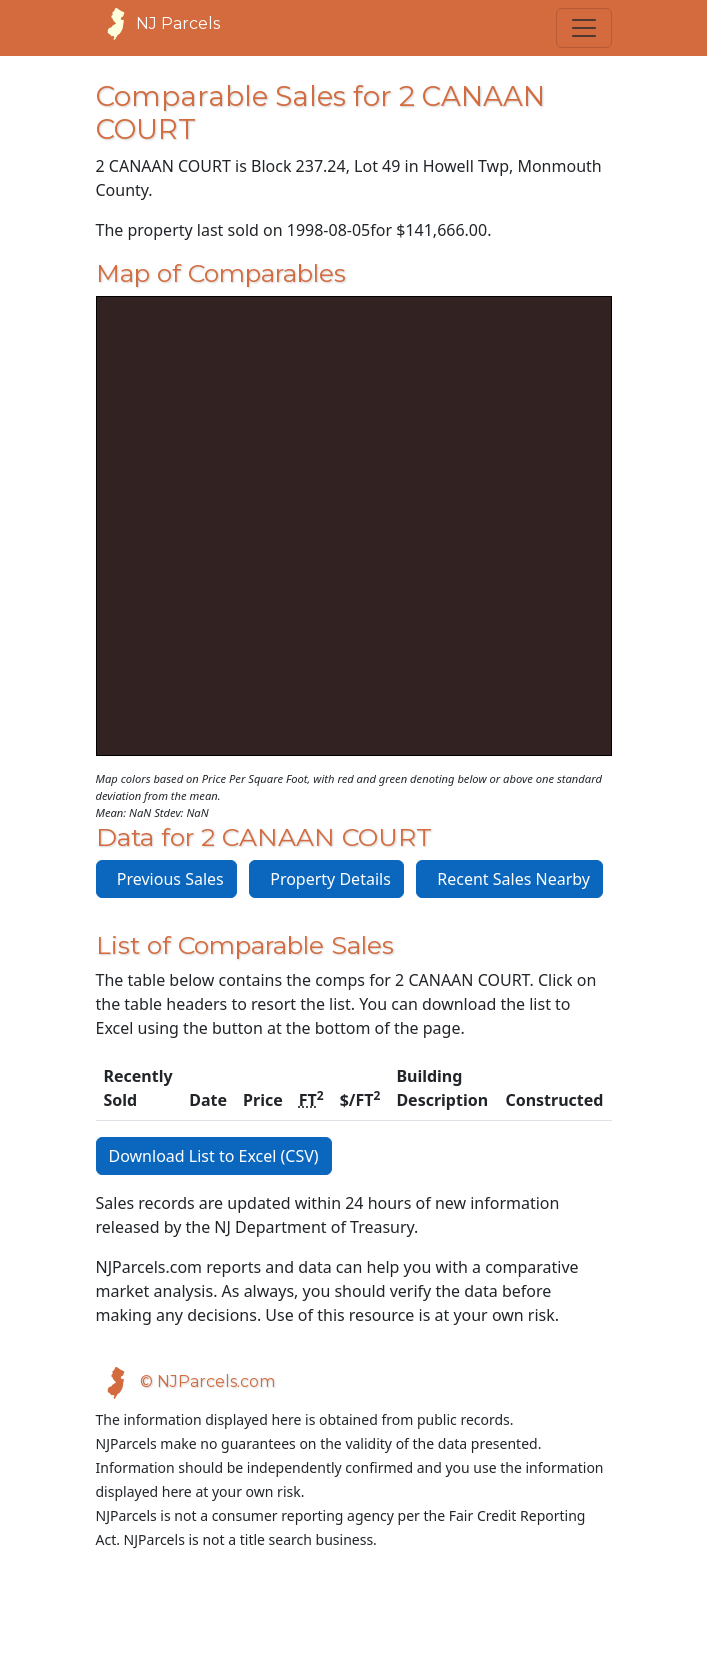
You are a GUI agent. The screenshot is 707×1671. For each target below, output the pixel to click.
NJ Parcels (158, 24)
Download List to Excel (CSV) (214, 1156)
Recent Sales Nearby (509, 879)
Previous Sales (166, 879)
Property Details (326, 879)
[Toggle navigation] (584, 28)
